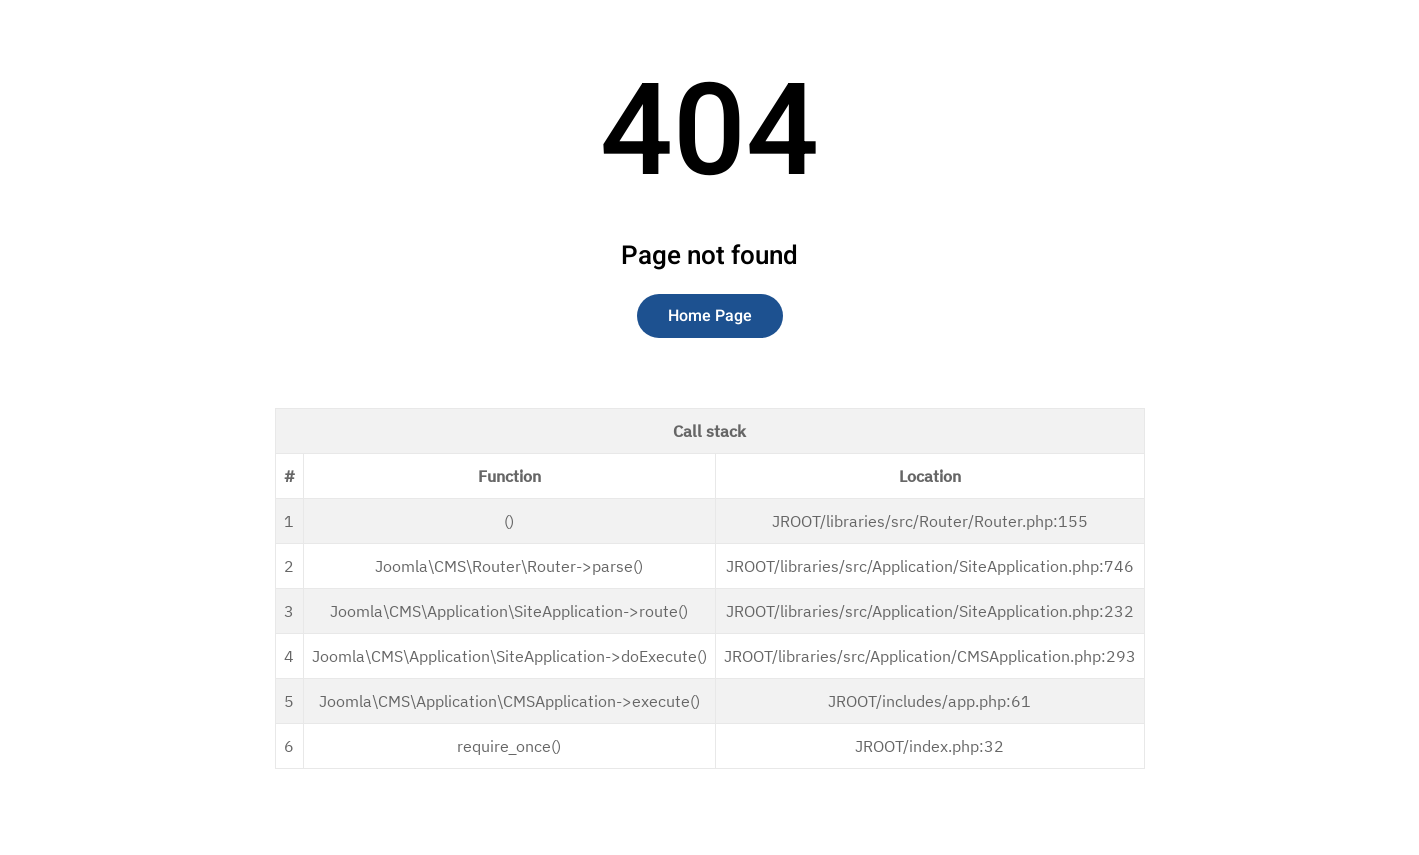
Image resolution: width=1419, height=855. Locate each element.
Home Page (710, 316)
